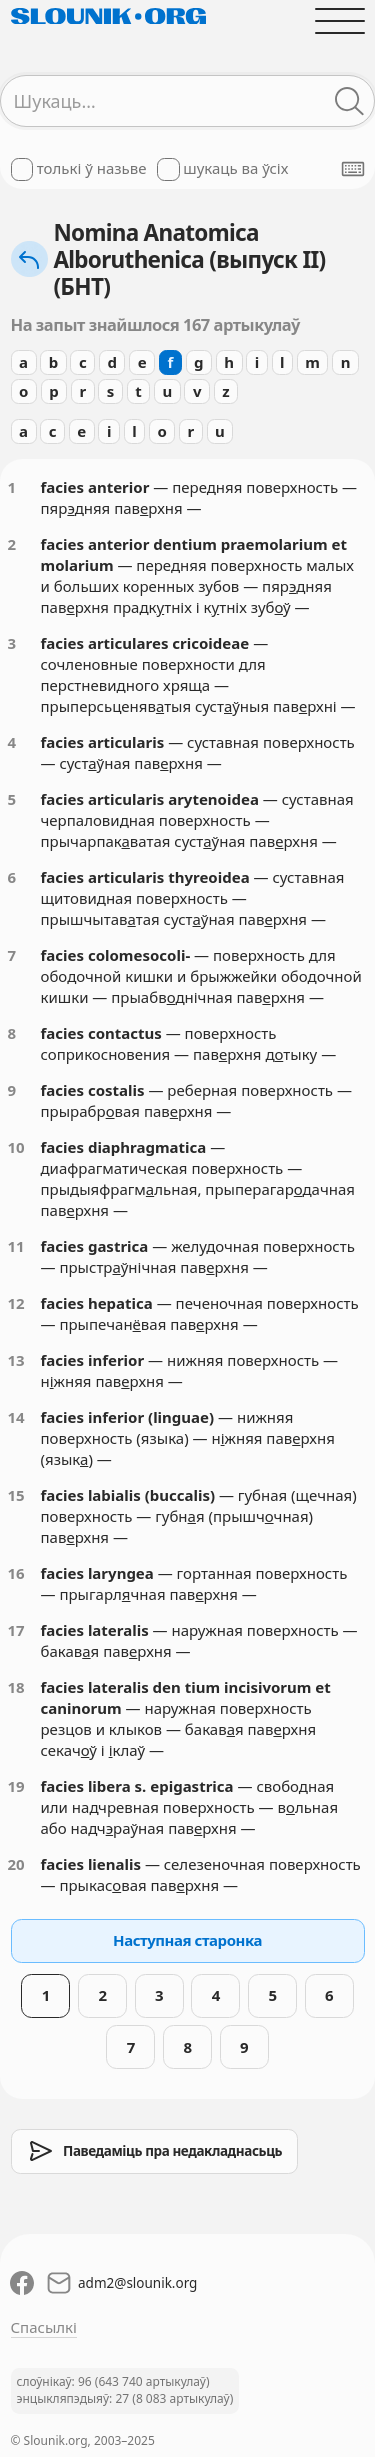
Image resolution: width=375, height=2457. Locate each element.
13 (16, 1360)
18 (16, 1687)
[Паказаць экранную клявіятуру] (353, 169)
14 (16, 1417)
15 (16, 1495)
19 (16, 1786)
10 (16, 1147)
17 (16, 1630)
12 (16, 1303)
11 (16, 1246)
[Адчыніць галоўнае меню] (339, 20)
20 (16, 1864)
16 (16, 1573)
